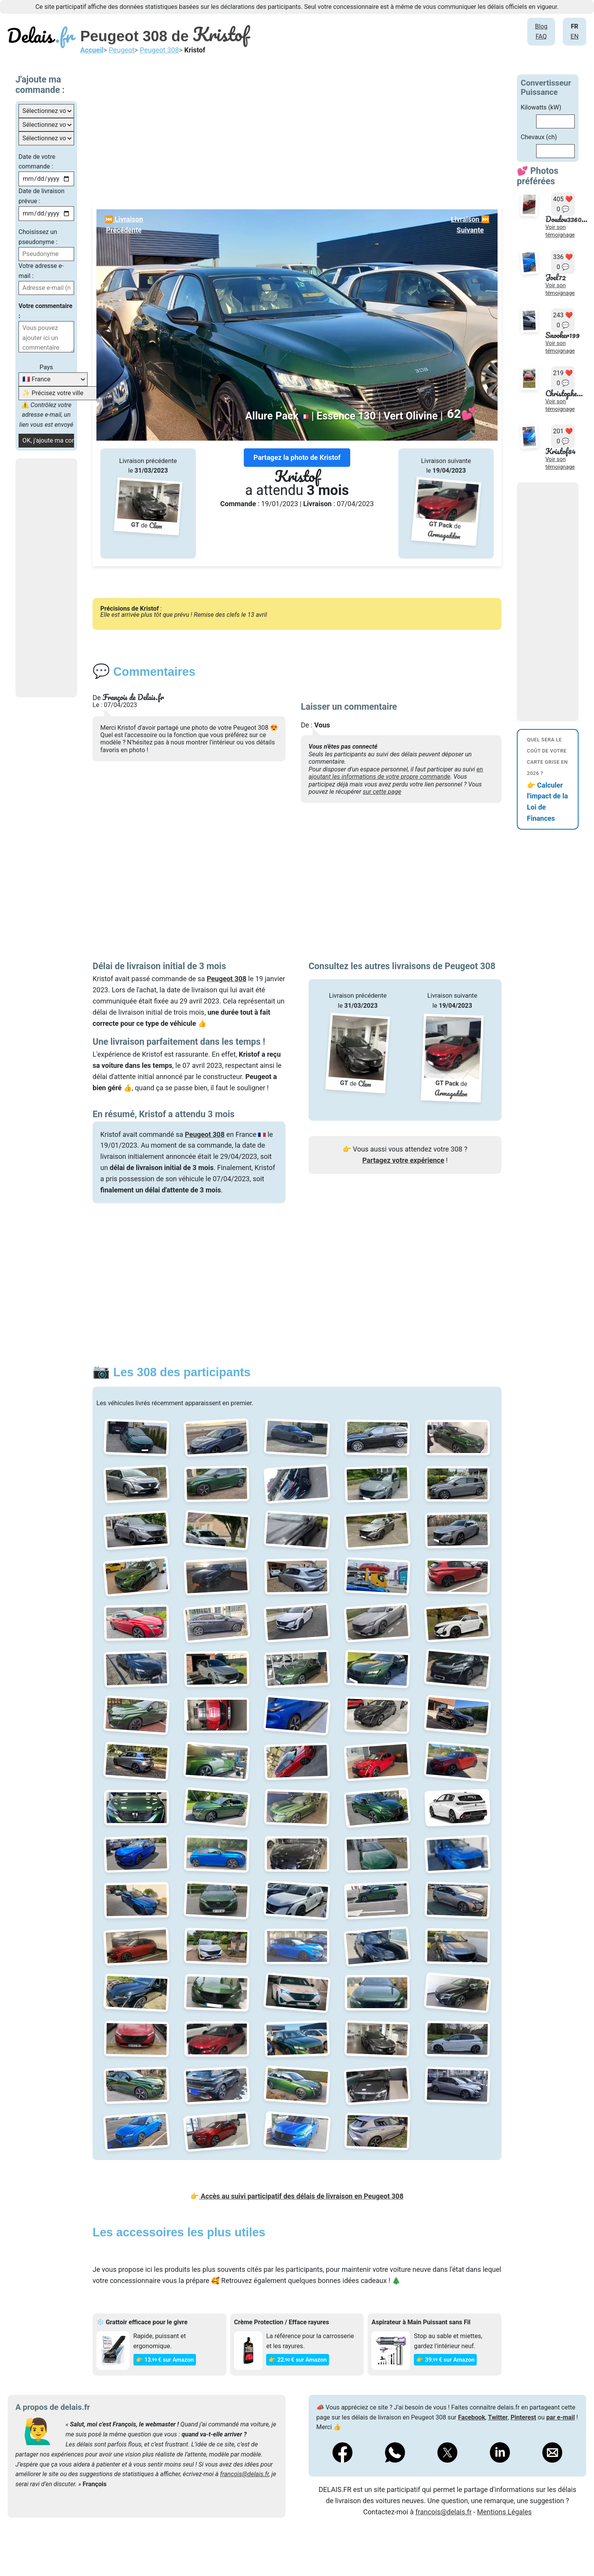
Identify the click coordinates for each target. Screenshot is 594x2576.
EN (574, 36)
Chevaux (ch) (539, 137)
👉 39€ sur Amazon (445, 2359)
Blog (541, 26)
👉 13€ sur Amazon (165, 2359)
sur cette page (382, 791)
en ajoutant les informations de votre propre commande (396, 773)
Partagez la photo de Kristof (297, 457)
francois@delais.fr (244, 2474)
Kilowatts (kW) (541, 107)
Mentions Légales (504, 2512)
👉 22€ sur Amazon (297, 2359)
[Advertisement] (73, 578)
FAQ (541, 36)
